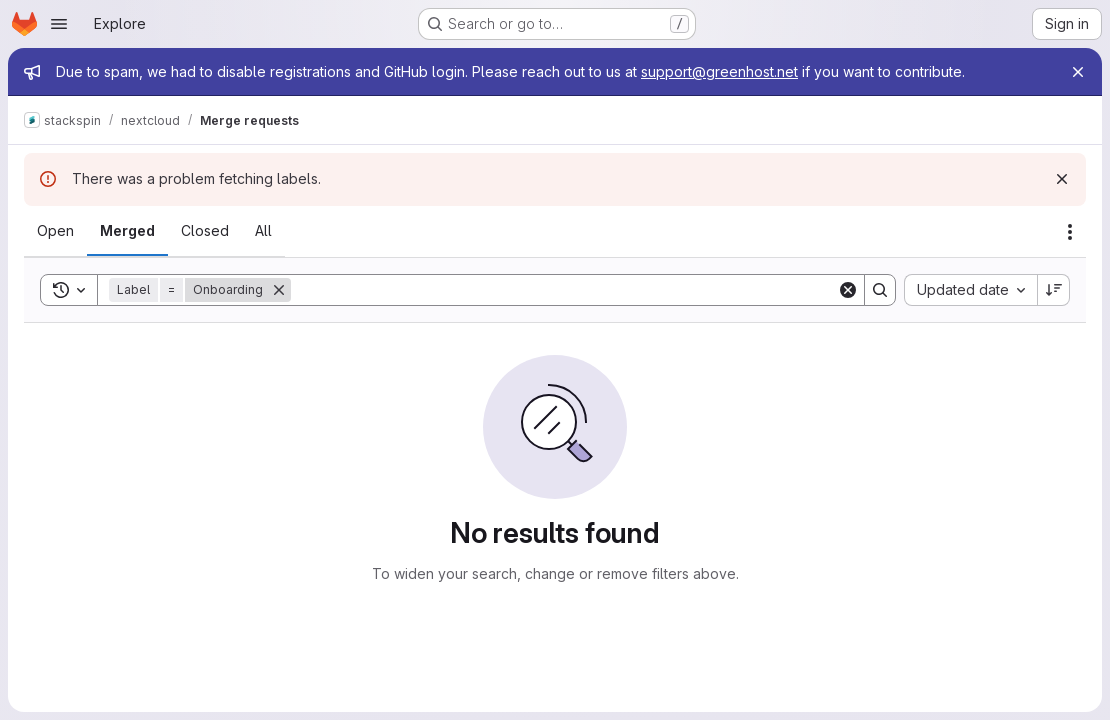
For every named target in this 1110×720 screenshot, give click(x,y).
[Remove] (279, 290)
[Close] (1078, 72)
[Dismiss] (1062, 179)
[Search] (564, 290)
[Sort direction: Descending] (1054, 290)
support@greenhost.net (719, 71)
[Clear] (848, 290)
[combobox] (970, 290)
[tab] (55, 231)
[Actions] (1070, 232)
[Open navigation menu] (59, 24)
